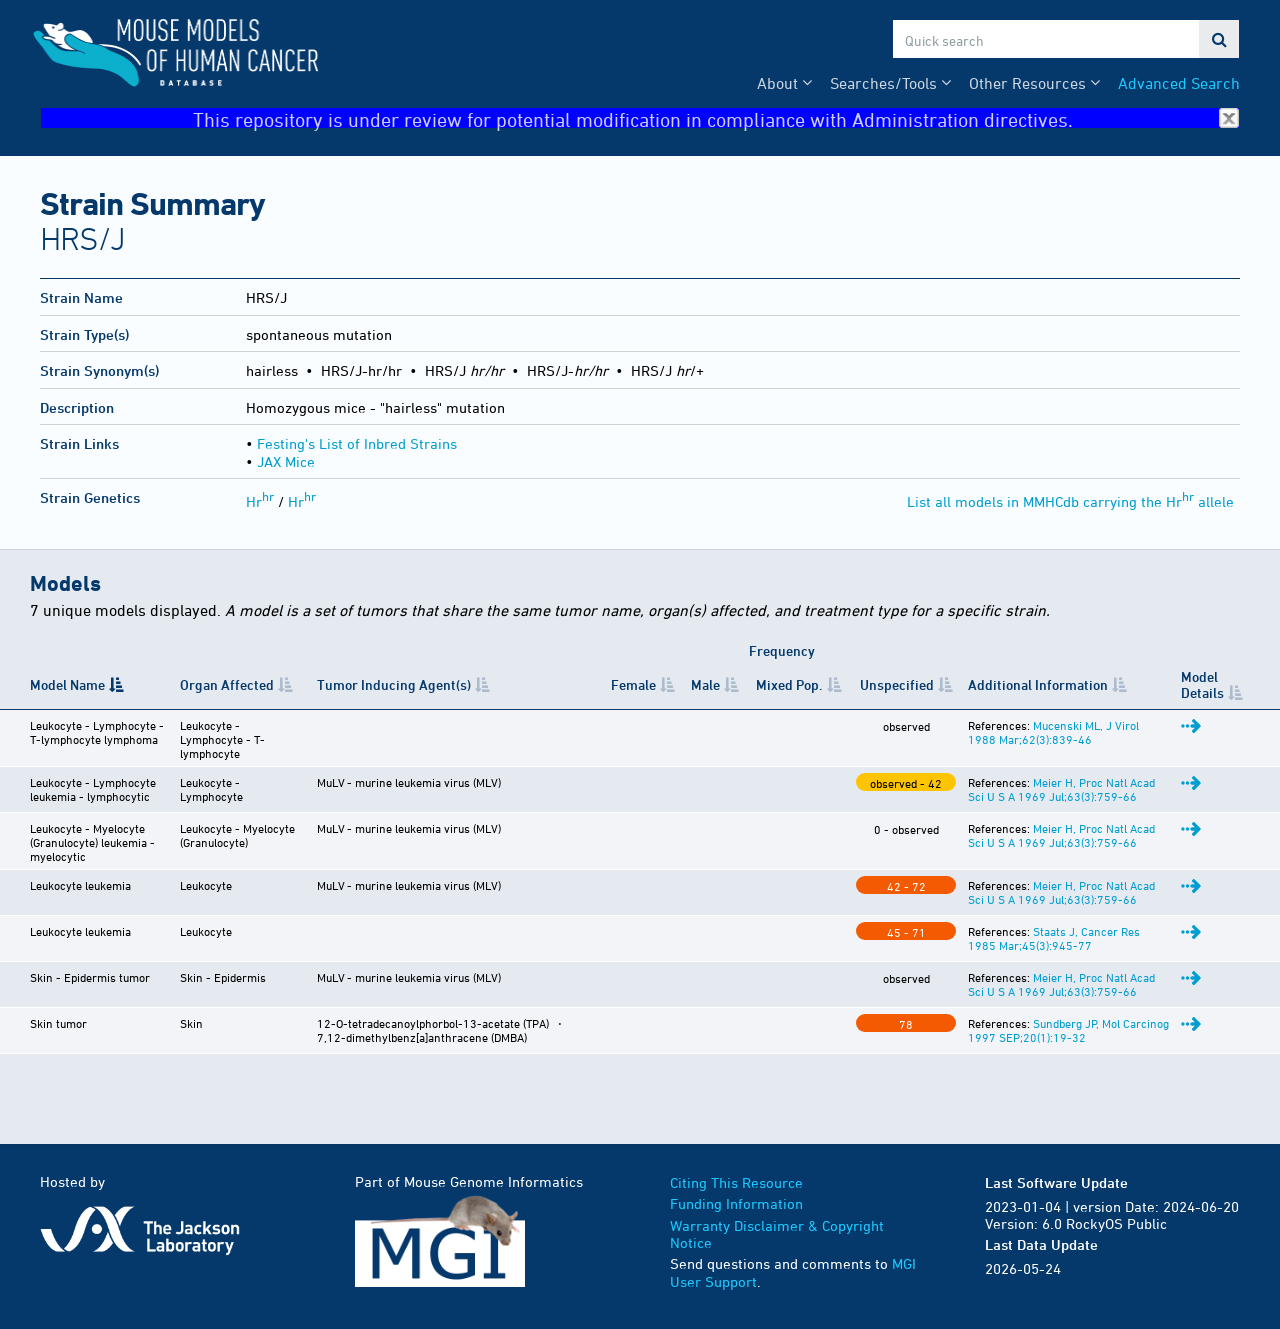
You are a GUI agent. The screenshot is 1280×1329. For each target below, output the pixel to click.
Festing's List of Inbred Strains (357, 443)
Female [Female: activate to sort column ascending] (633, 684)
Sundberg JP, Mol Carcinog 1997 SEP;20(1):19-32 (1068, 1030)
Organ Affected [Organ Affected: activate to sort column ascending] (227, 684)
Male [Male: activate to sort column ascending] (705, 684)
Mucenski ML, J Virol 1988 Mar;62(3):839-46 (1053, 732)
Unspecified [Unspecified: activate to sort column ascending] (897, 684)
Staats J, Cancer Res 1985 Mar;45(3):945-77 (1054, 938)
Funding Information (736, 1203)
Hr (260, 501)
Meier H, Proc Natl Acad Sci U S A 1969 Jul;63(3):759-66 (1061, 789)
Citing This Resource (736, 1182)
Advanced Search (1179, 83)
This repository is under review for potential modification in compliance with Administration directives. (716, 118)
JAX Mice (286, 461)
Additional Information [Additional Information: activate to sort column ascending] (1038, 684)
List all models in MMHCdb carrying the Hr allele (1070, 501)
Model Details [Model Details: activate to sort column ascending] (1202, 684)
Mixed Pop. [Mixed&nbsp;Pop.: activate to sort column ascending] (789, 684)
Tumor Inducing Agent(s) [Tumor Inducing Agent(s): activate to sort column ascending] (394, 684)
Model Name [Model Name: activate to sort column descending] (67, 684)
